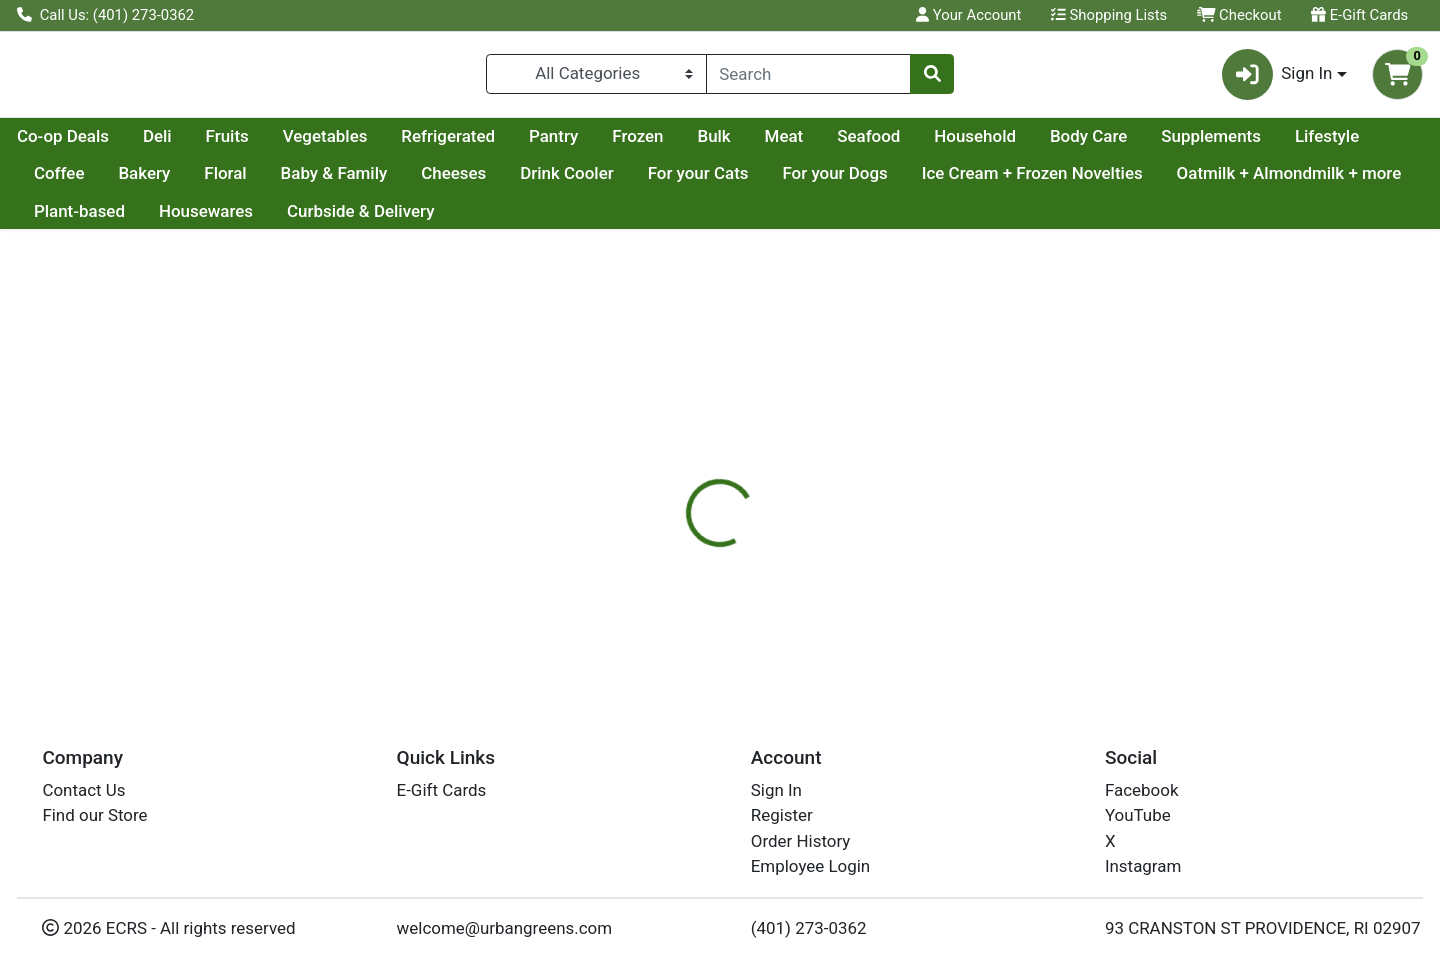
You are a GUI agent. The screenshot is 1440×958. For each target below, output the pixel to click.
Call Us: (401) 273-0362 (105, 15)
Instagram (1143, 866)
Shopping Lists (1109, 15)
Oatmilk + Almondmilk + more (146, 219)
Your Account (968, 15)
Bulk (903, 144)
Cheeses (685, 182)
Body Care (1278, 144)
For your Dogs (1066, 182)
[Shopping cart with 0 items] (1397, 78)
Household (1165, 144)
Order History (801, 841)
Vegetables (515, 144)
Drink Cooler (799, 182)
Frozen (827, 144)
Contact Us (83, 790)
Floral (457, 182)
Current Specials (96, 144)
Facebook (1142, 790)
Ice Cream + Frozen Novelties (1264, 182)
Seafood (1058, 144)
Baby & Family (565, 182)
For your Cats (930, 182)
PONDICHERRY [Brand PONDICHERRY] (863, 589)
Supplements (84, 182)
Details (656, 510)
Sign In (776, 790)
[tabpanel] (1020, 598)
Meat (974, 144)
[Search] (808, 78)
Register (782, 815)
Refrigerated (638, 144)
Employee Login (810, 866)
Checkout (1239, 15)
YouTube (1138, 815)
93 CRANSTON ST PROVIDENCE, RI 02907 (1263, 928)
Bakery (376, 182)
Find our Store (94, 815)
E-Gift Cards (1359, 15)
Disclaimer (750, 510)
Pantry (743, 144)
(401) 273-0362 (809, 928)
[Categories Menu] (596, 78)
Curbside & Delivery (619, 219)
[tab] (656, 509)
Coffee (291, 182)
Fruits (417, 144)
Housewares (464, 219)
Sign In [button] (1277, 78)
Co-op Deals (253, 144)
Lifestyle (200, 182)
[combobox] (808, 78)
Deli (347, 144)
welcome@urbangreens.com (505, 928)
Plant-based (338, 219)
